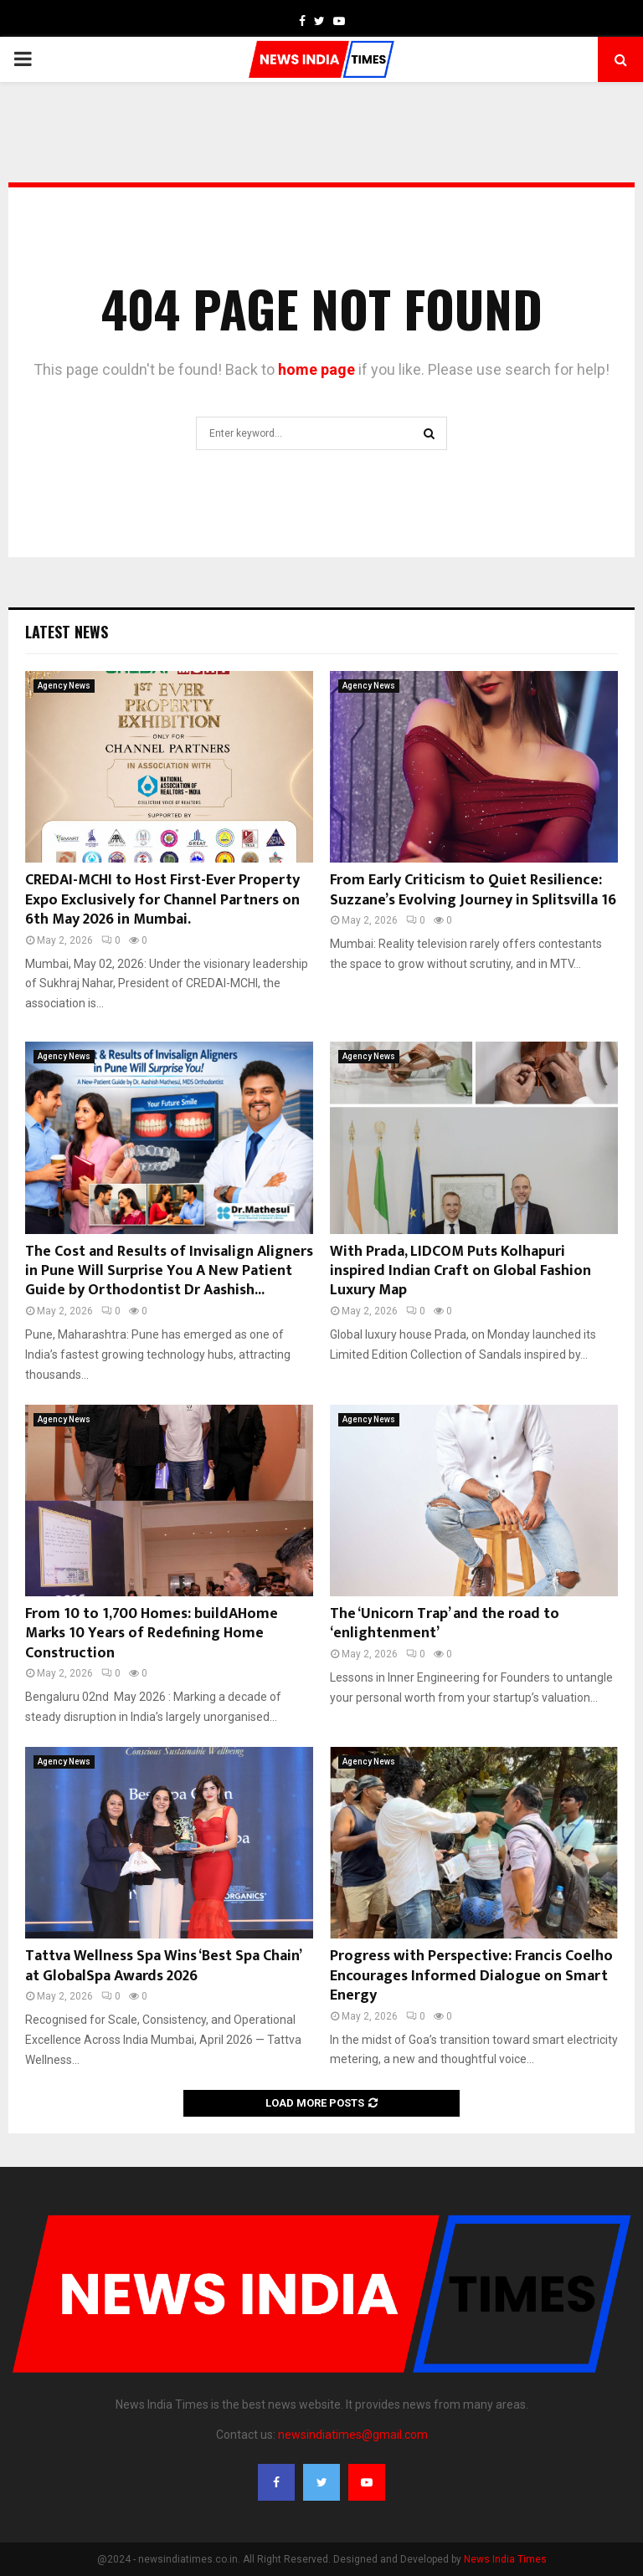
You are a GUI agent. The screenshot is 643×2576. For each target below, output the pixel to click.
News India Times (505, 2559)
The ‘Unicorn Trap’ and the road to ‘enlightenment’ (444, 1623)
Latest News (66, 632)
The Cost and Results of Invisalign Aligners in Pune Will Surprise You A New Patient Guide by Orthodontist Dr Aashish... (169, 1271)
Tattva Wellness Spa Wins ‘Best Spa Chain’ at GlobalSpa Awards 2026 (163, 1966)
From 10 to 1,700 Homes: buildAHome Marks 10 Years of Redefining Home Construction (151, 1633)
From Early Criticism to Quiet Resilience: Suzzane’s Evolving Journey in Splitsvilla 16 (473, 890)
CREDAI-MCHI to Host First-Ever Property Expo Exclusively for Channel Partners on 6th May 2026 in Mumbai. (162, 900)
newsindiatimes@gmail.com (353, 2434)
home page (316, 369)
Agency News (64, 685)
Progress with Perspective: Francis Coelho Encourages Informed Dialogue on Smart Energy (471, 1976)
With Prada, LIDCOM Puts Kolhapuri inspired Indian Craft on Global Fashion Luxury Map (460, 1271)
